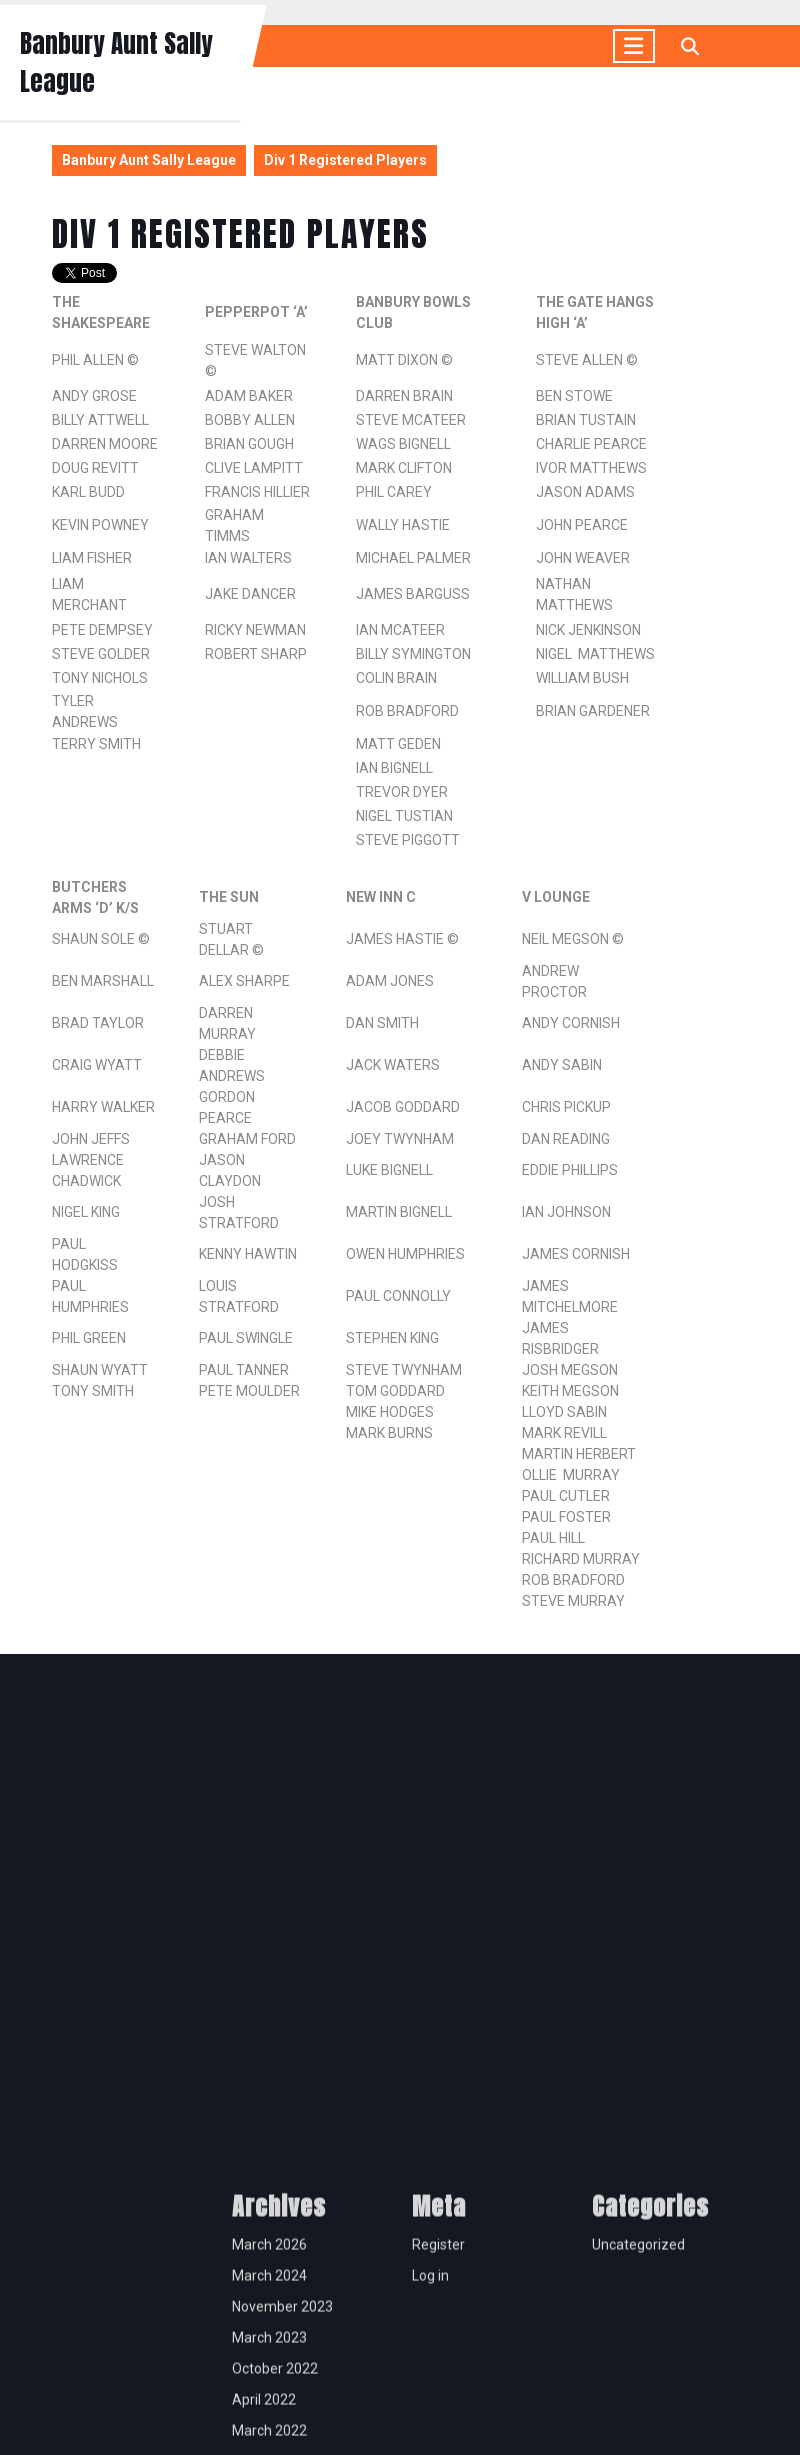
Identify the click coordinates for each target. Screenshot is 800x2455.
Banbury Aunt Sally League (149, 160)
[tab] (634, 46)
